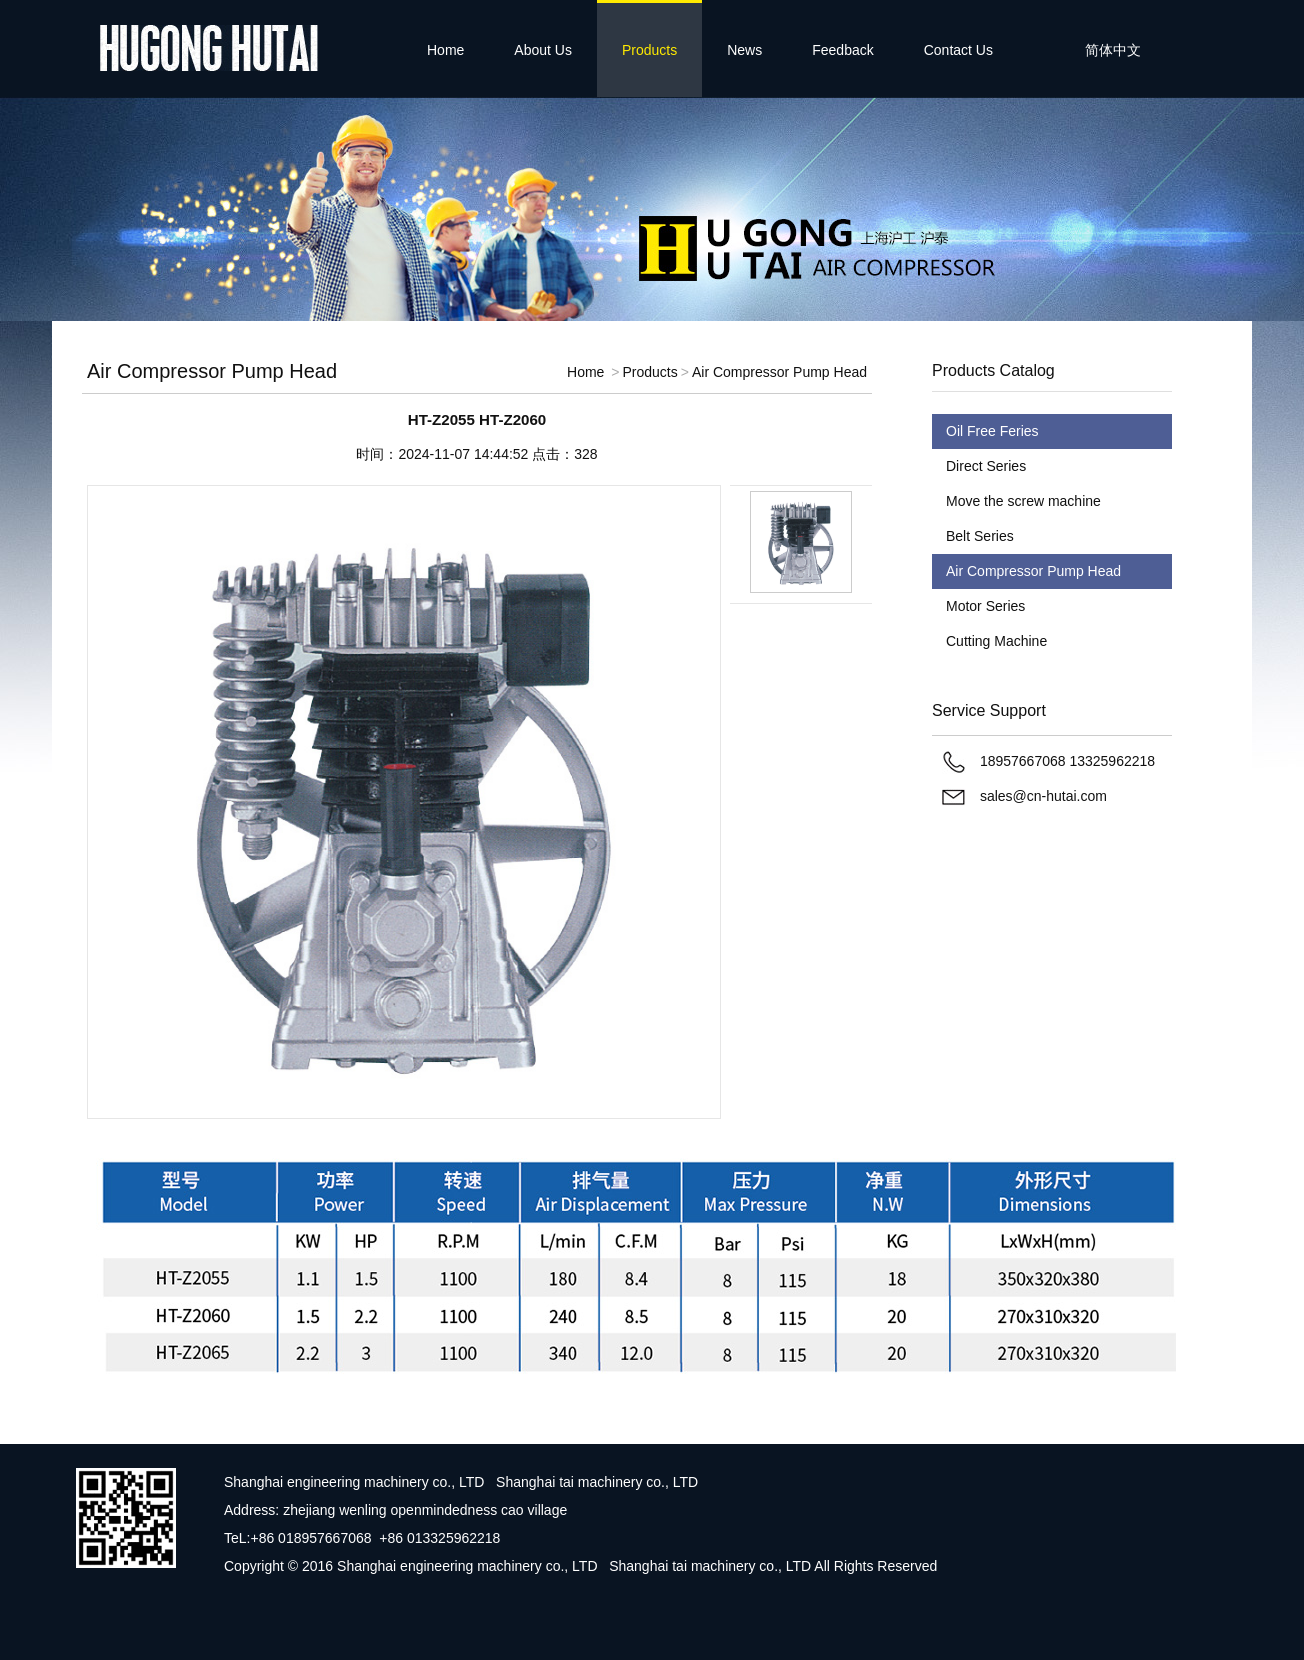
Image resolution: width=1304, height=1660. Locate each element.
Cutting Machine (996, 641)
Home (445, 50)
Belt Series (980, 536)
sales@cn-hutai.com (1043, 796)
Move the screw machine (1023, 501)
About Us (543, 50)
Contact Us (958, 50)
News (744, 50)
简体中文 (1113, 50)
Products (649, 50)
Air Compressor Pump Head (779, 372)
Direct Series (986, 466)
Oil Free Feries (992, 431)
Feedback (842, 50)
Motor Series (985, 606)
